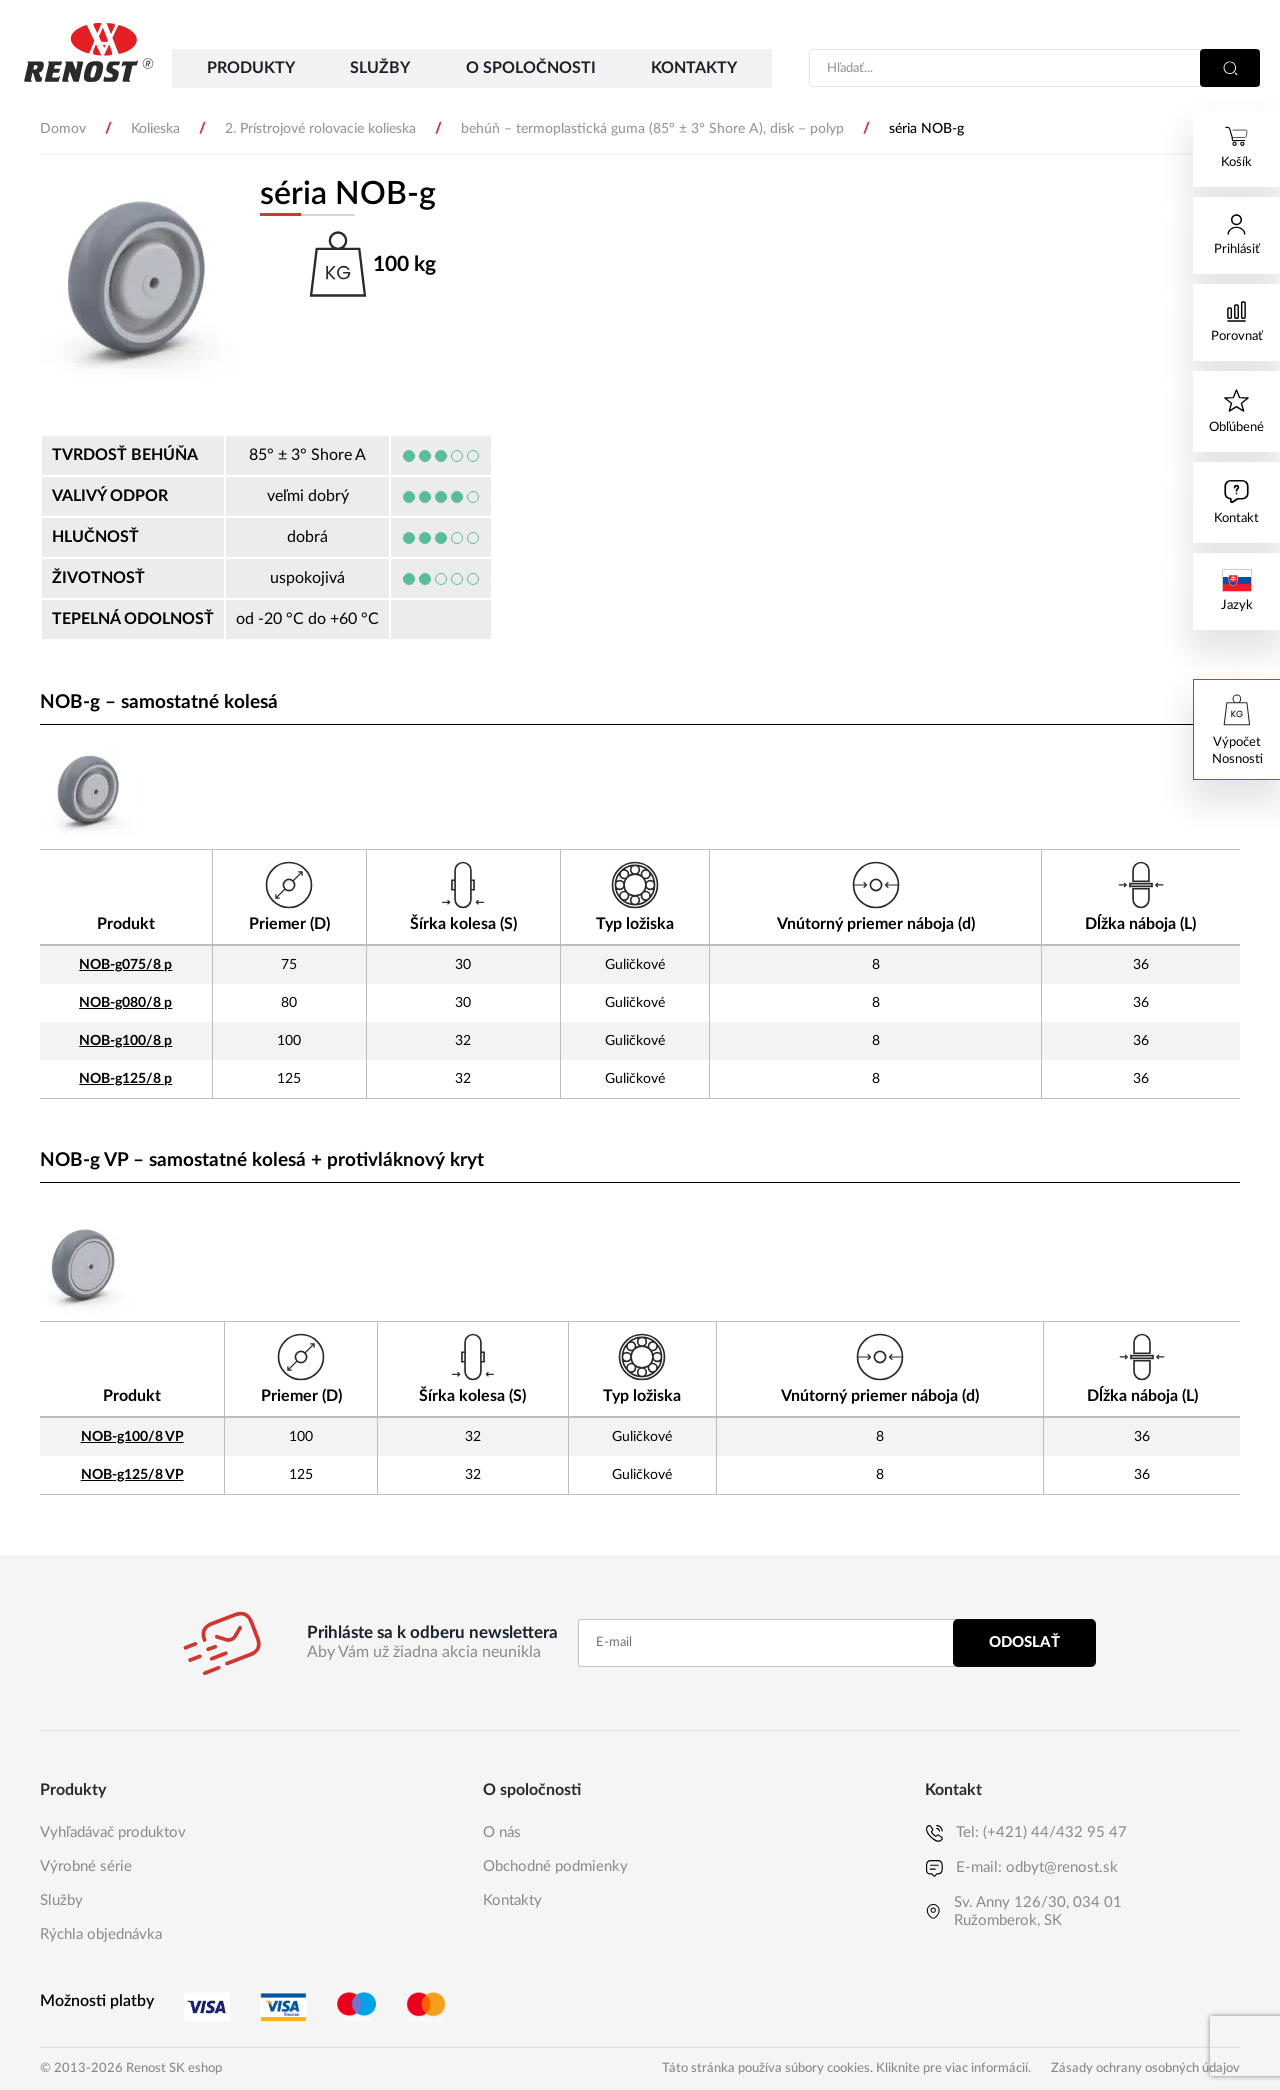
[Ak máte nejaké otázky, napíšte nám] (1236, 502)
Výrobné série (86, 1866)
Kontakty (512, 1900)
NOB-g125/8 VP (132, 1474)
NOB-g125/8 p (125, 1078)
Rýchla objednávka (101, 1934)
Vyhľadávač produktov (113, 1832)
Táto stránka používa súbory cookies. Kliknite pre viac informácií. (846, 2068)
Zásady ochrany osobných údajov (1145, 2068)
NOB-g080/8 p (125, 1002)
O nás (502, 1832)
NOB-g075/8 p (125, 964)
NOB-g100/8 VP (132, 1436)
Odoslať (1024, 1642)
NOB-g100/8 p (125, 1040)
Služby (61, 1900)
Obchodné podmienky (555, 1866)
